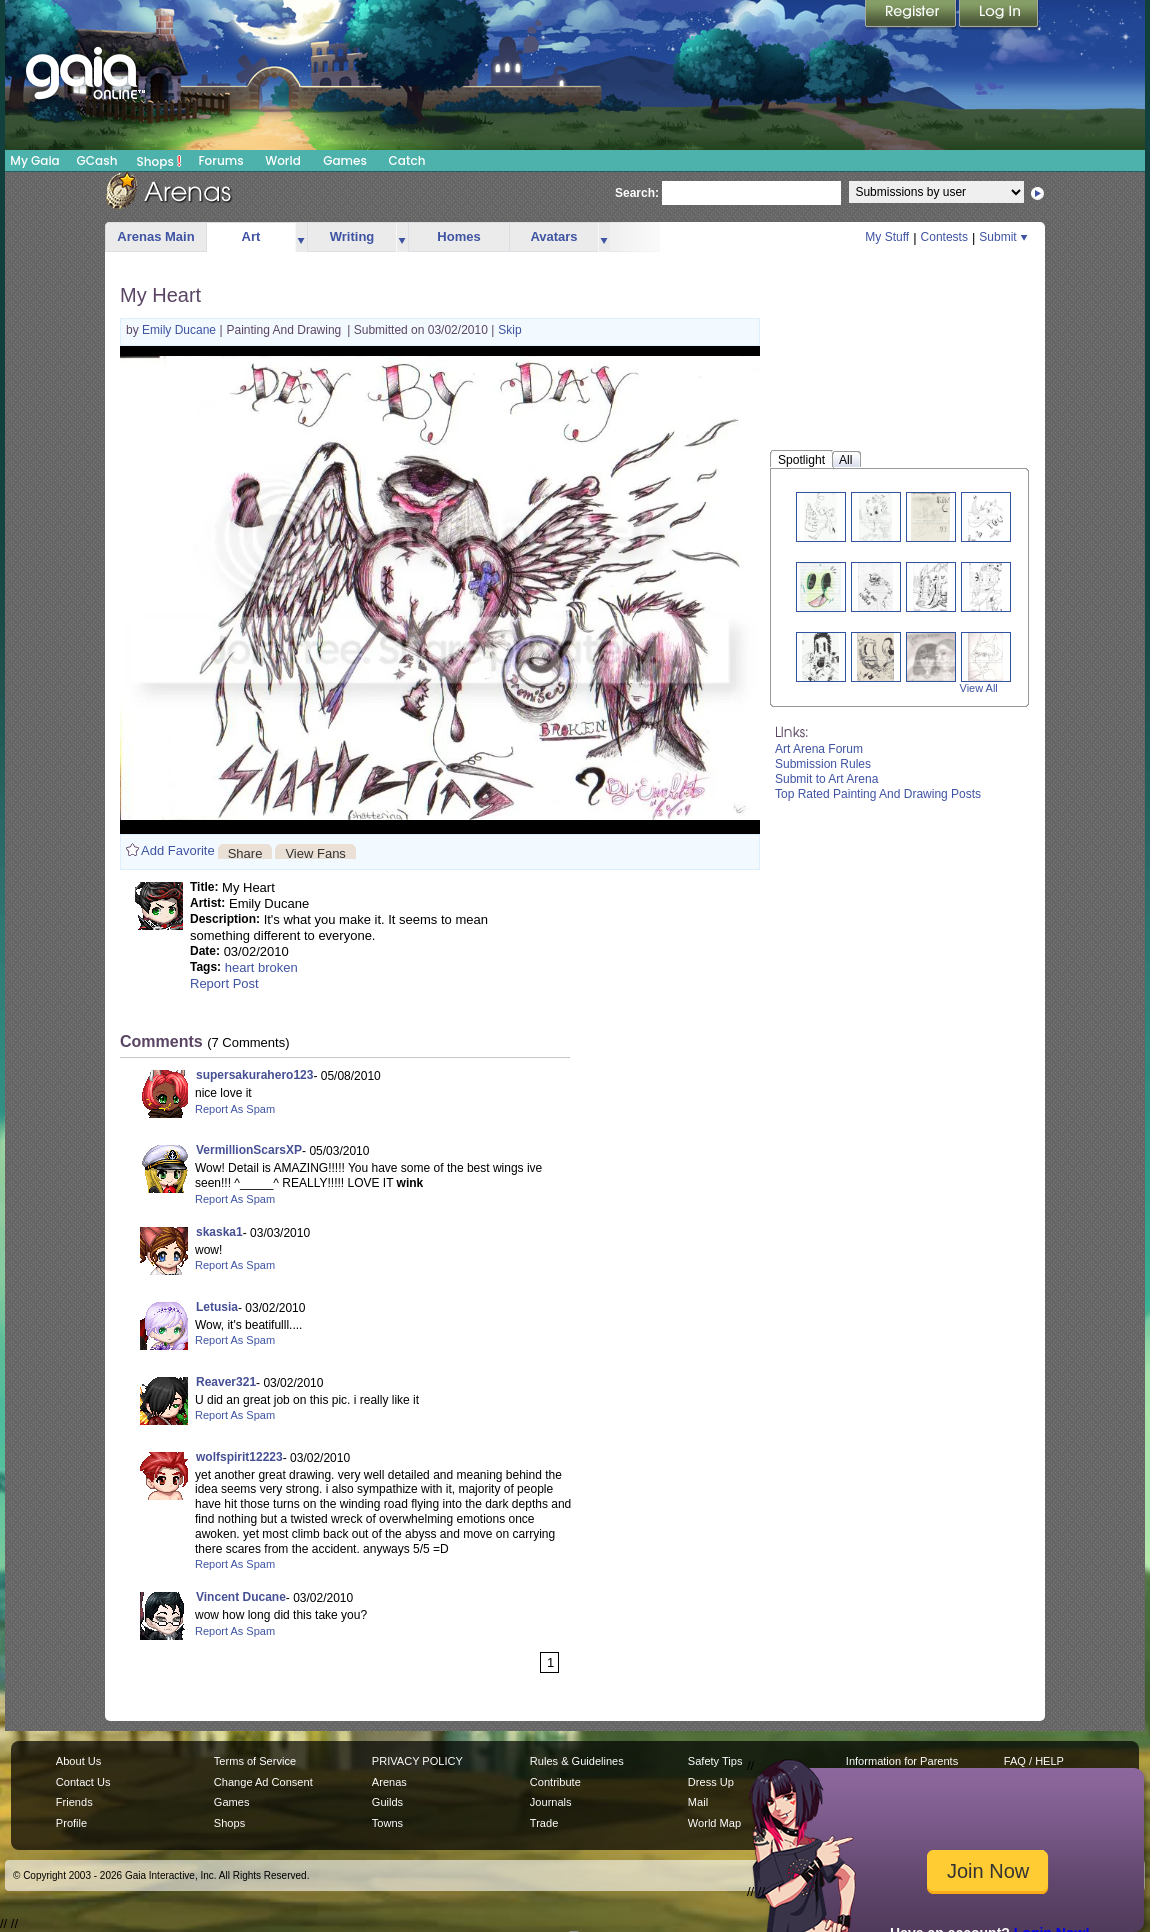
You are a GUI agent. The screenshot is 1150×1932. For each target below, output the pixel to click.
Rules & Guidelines (577, 1761)
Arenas (389, 1782)
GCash (97, 160)
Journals (551, 1802)
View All (979, 688)
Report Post (224, 983)
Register (912, 15)
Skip (509, 330)
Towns (387, 1823)
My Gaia (34, 160)
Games (345, 160)
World (283, 160)
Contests (944, 237)
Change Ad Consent (263, 1782)
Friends (74, 1802)
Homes (458, 236)
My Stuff (887, 237)
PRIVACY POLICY (417, 1761)
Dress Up (711, 1782)
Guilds (387, 1802)
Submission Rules (823, 764)
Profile (71, 1823)
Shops (159, 161)
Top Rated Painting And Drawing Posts (878, 794)
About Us (78, 1761)
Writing (352, 236)
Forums (220, 160)
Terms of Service (255, 1761)
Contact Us (83, 1782)
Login (999, 15)
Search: (637, 193)
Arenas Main (155, 236)
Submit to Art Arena (826, 779)
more (301, 237)
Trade (544, 1823)
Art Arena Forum (819, 749)
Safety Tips (715, 1761)
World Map (714, 1823)
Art (251, 236)
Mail (698, 1802)
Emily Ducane (180, 330)
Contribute (555, 1782)
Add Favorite (178, 850)
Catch (407, 160)
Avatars (553, 236)
